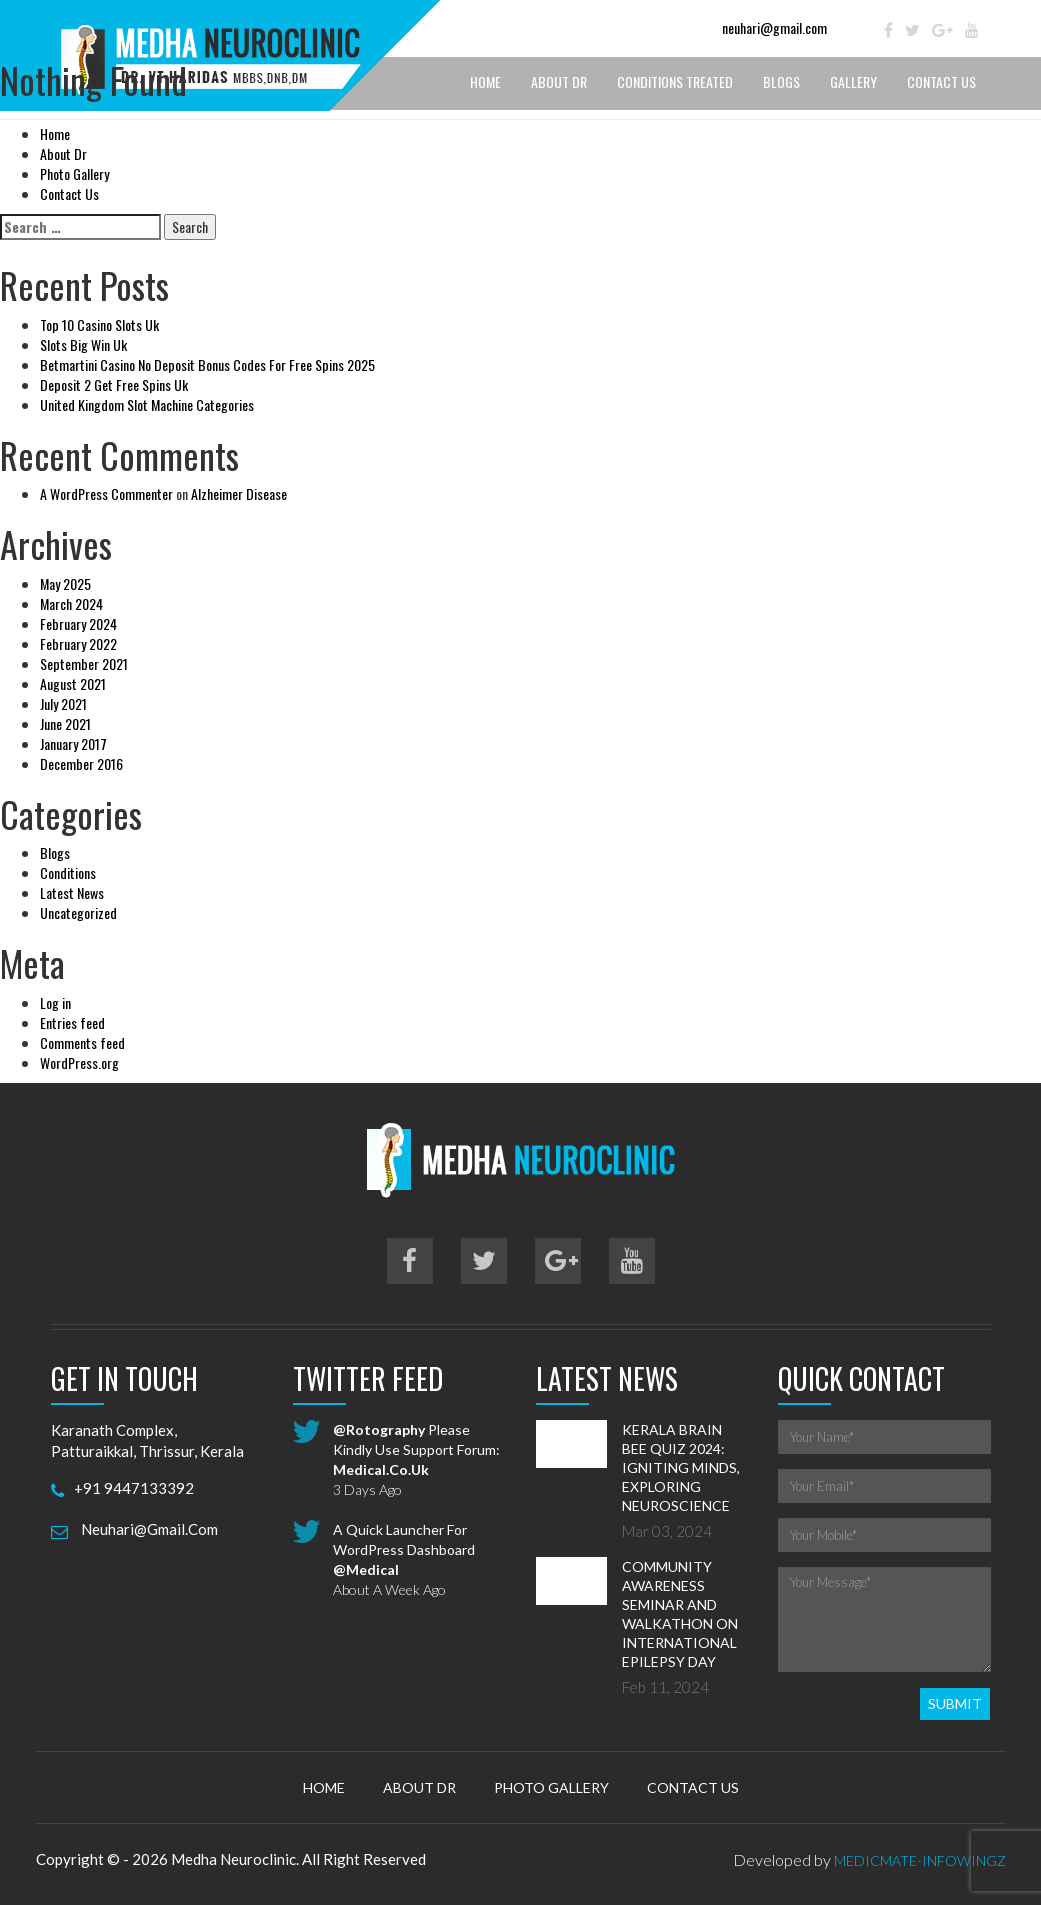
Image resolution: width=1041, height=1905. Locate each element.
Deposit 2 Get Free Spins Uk (114, 384)
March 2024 (71, 603)
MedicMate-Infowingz (920, 1860)
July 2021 (63, 703)
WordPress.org (79, 1062)
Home (55, 133)
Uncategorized (78, 912)
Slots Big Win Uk (83, 344)
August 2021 (73, 683)
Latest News (72, 892)
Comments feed (82, 1042)
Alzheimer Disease (239, 493)
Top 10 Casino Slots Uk (99, 324)
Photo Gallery (74, 173)
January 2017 (73, 743)
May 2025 (65, 583)
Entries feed (72, 1022)
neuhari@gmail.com (774, 27)
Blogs (55, 852)
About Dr (63, 153)
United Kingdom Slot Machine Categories (147, 404)
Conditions (68, 872)
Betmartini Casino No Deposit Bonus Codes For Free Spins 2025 (207, 364)
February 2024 (78, 623)
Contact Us (69, 193)
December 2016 (81, 763)
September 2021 (84, 663)
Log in (55, 1002)
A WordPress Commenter (106, 493)
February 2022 (78, 643)
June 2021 (65, 723)
